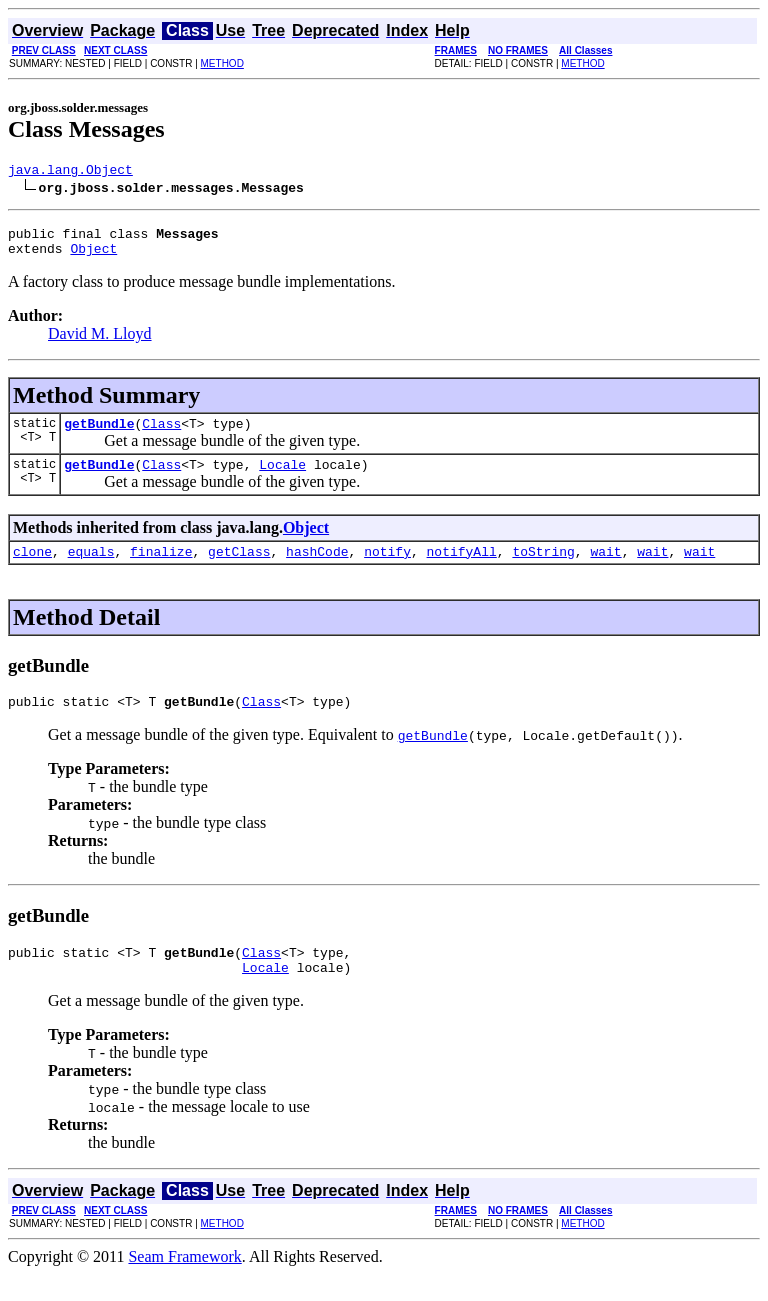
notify (387, 569)
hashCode (317, 569)
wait (605, 569)
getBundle (99, 435)
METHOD (222, 63)
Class (161, 435)
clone (32, 569)
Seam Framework (184, 1283)
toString (543, 569)
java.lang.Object (70, 172)
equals (91, 569)
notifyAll (462, 569)
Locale (282, 479)
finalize (161, 569)
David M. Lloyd (100, 342)
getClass (239, 569)
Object (93, 257)
